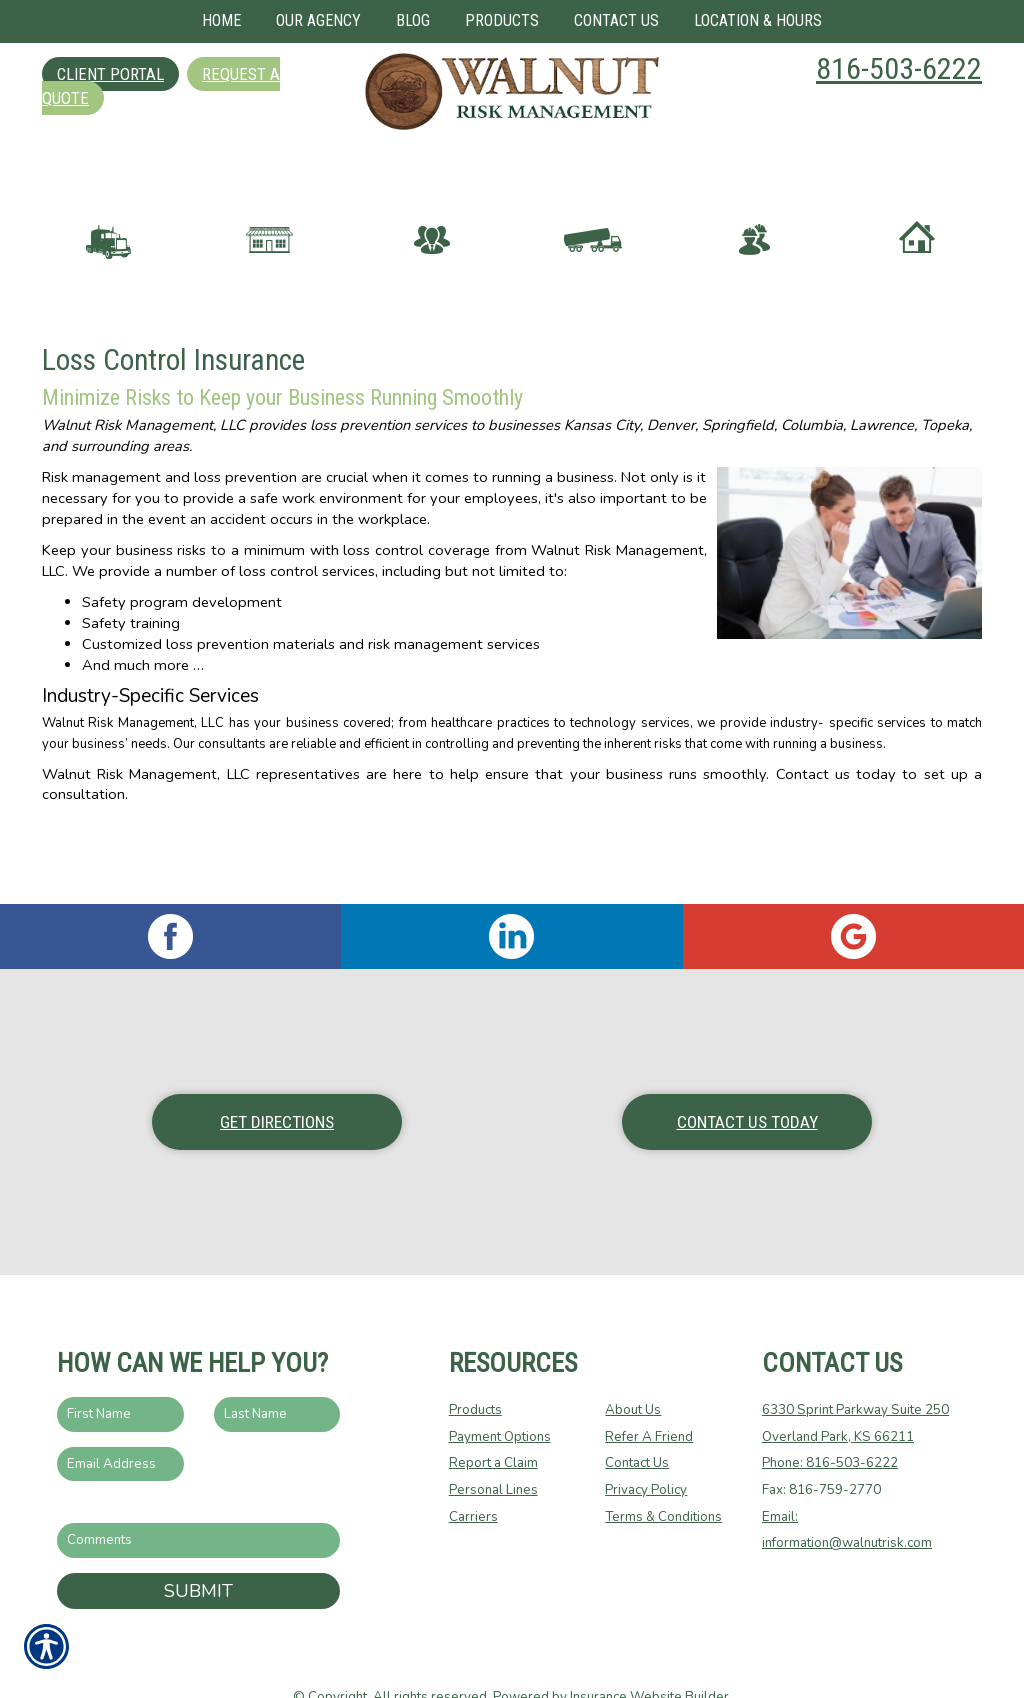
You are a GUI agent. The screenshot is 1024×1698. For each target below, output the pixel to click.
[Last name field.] (277, 1376)
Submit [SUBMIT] (198, 1552)
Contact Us (637, 1425)
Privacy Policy (646, 1452)
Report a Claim (493, 1425)
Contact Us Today (747, 1083)
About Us (633, 1372)
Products (475, 1372)
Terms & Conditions (663, 1478)
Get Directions (277, 1083)
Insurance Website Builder (649, 1659)
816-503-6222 (899, 68)
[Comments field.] (198, 1502)
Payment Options (500, 1398)
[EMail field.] (120, 1425)
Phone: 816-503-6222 (830, 1425)
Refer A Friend (649, 1398)
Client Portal (110, 74)
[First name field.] (120, 1376)
